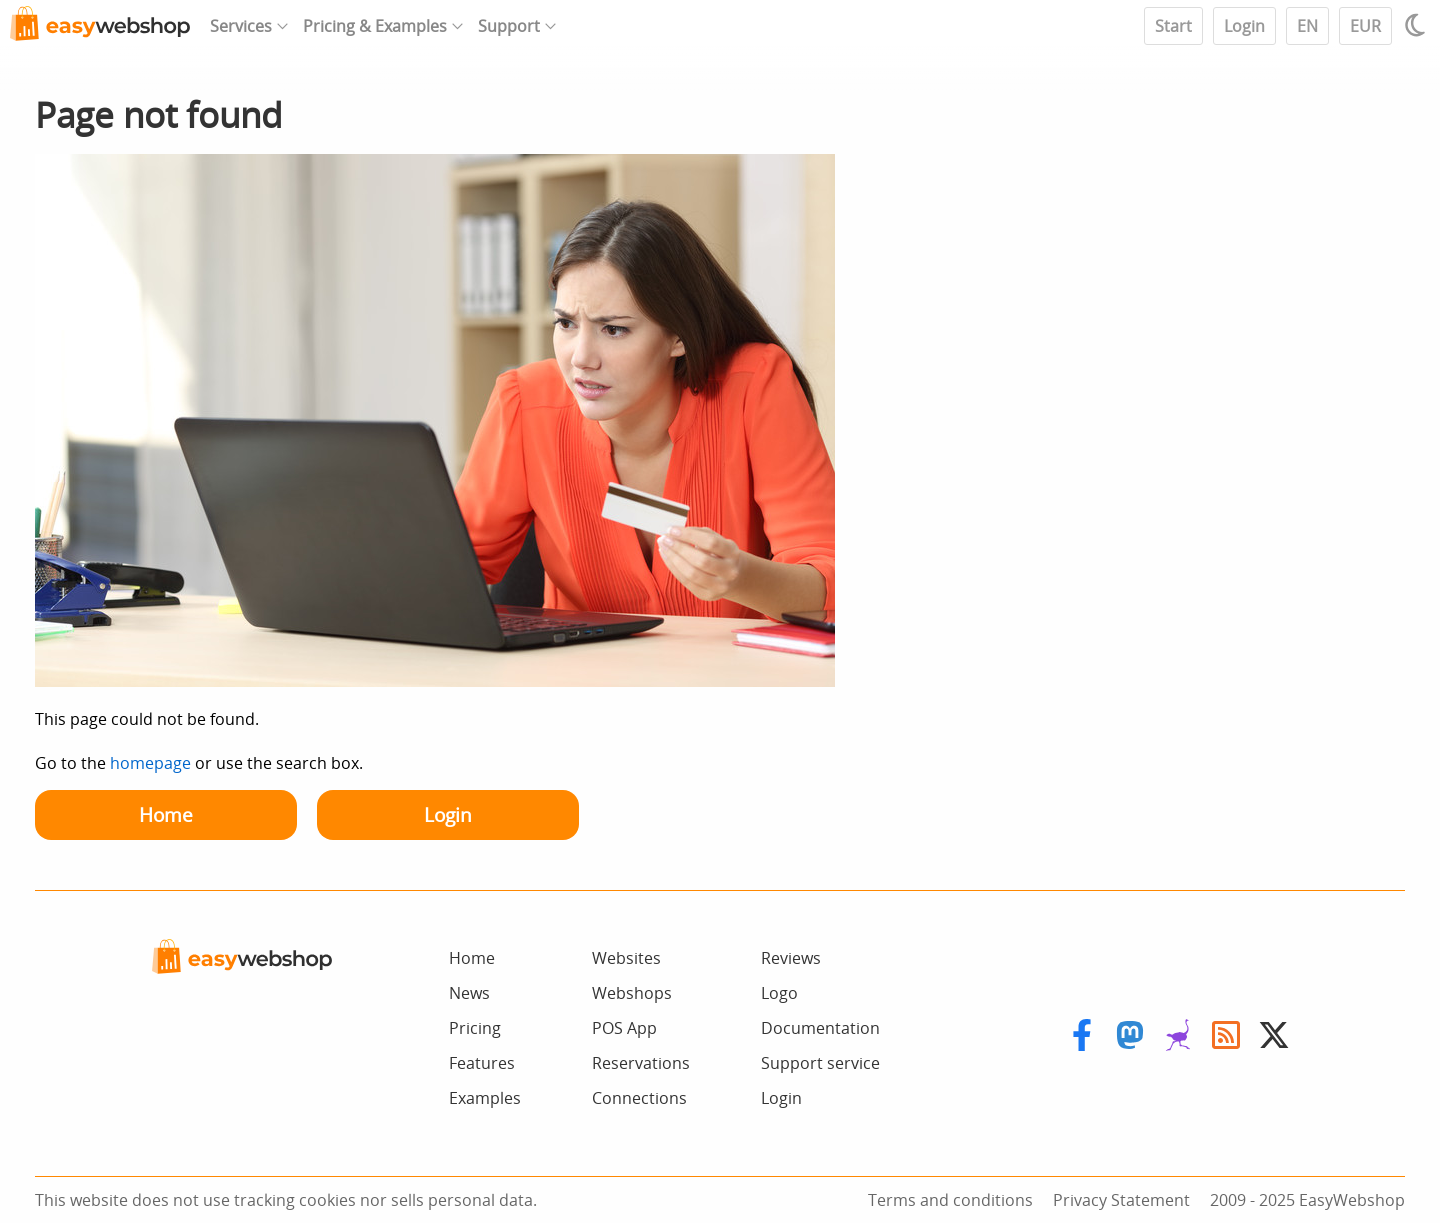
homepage (150, 763)
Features (482, 1063)
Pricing (475, 1028)
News (469, 993)
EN (1307, 26)
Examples (485, 1098)
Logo (779, 993)
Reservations (641, 1063)
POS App (624, 1028)
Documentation (820, 1028)
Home (166, 814)
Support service (820, 1063)
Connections (639, 1098)
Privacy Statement (1121, 1200)
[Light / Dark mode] (1418, 25)
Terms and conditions (950, 1200)
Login (1244, 26)
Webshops (632, 993)
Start (1173, 26)
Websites (626, 958)
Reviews (791, 958)
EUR (1365, 26)
